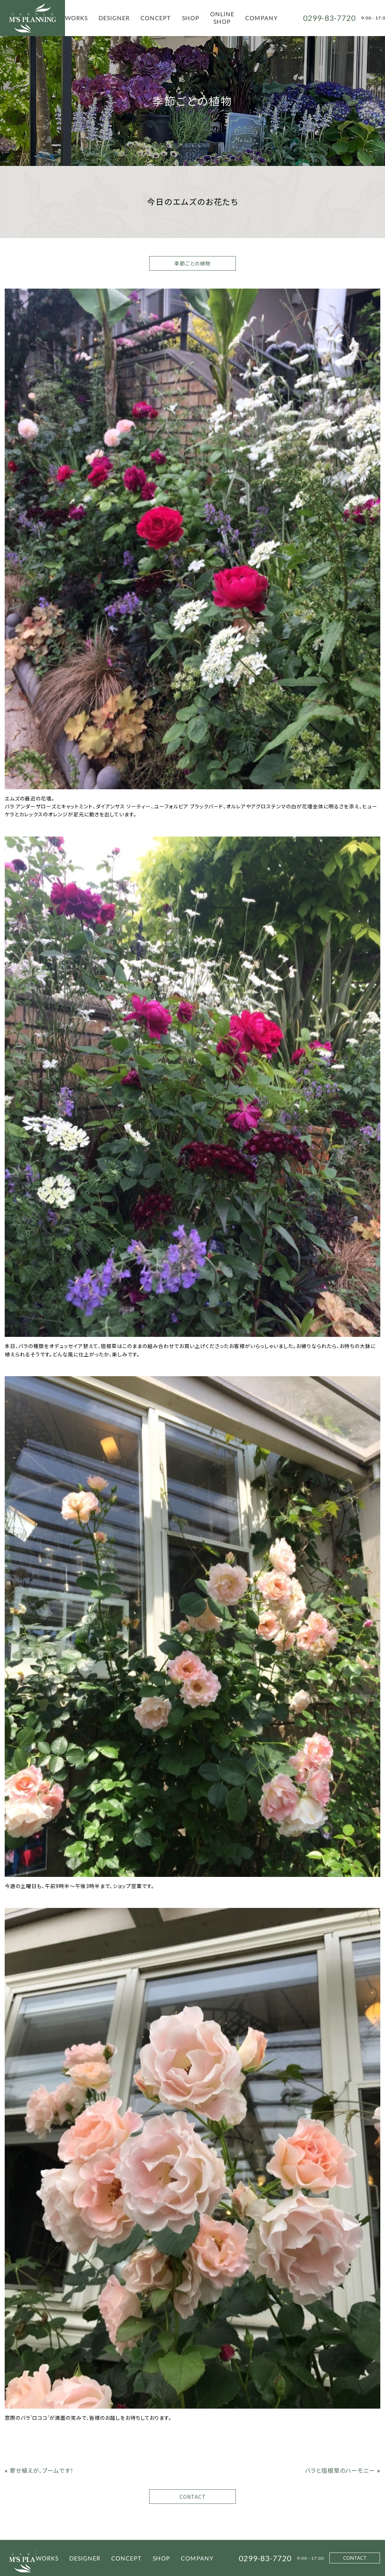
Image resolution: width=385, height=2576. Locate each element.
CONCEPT (155, 17)
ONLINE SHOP (222, 17)
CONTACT (192, 2496)
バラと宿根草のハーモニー (340, 2470)
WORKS (76, 17)
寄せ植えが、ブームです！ (42, 2470)
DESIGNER (114, 17)
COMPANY (261, 17)
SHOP (190, 17)
